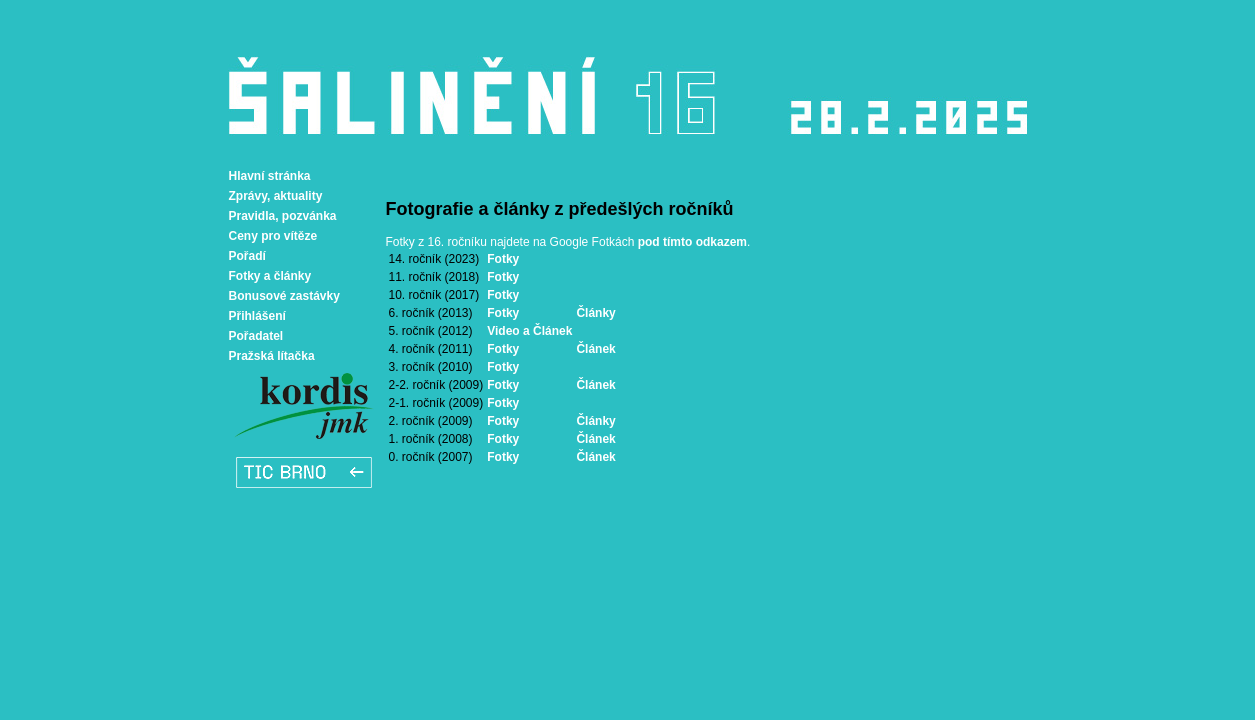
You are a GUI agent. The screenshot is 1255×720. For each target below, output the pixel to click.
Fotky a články (270, 276)
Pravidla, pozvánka (283, 216)
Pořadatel (256, 336)
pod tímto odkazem (692, 242)
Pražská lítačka (272, 356)
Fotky (503, 259)
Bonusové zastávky (284, 296)
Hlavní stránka (270, 176)
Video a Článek (529, 331)
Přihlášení (257, 316)
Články (595, 313)
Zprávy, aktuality (276, 196)
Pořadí (247, 256)
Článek (595, 349)
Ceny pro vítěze (273, 236)
